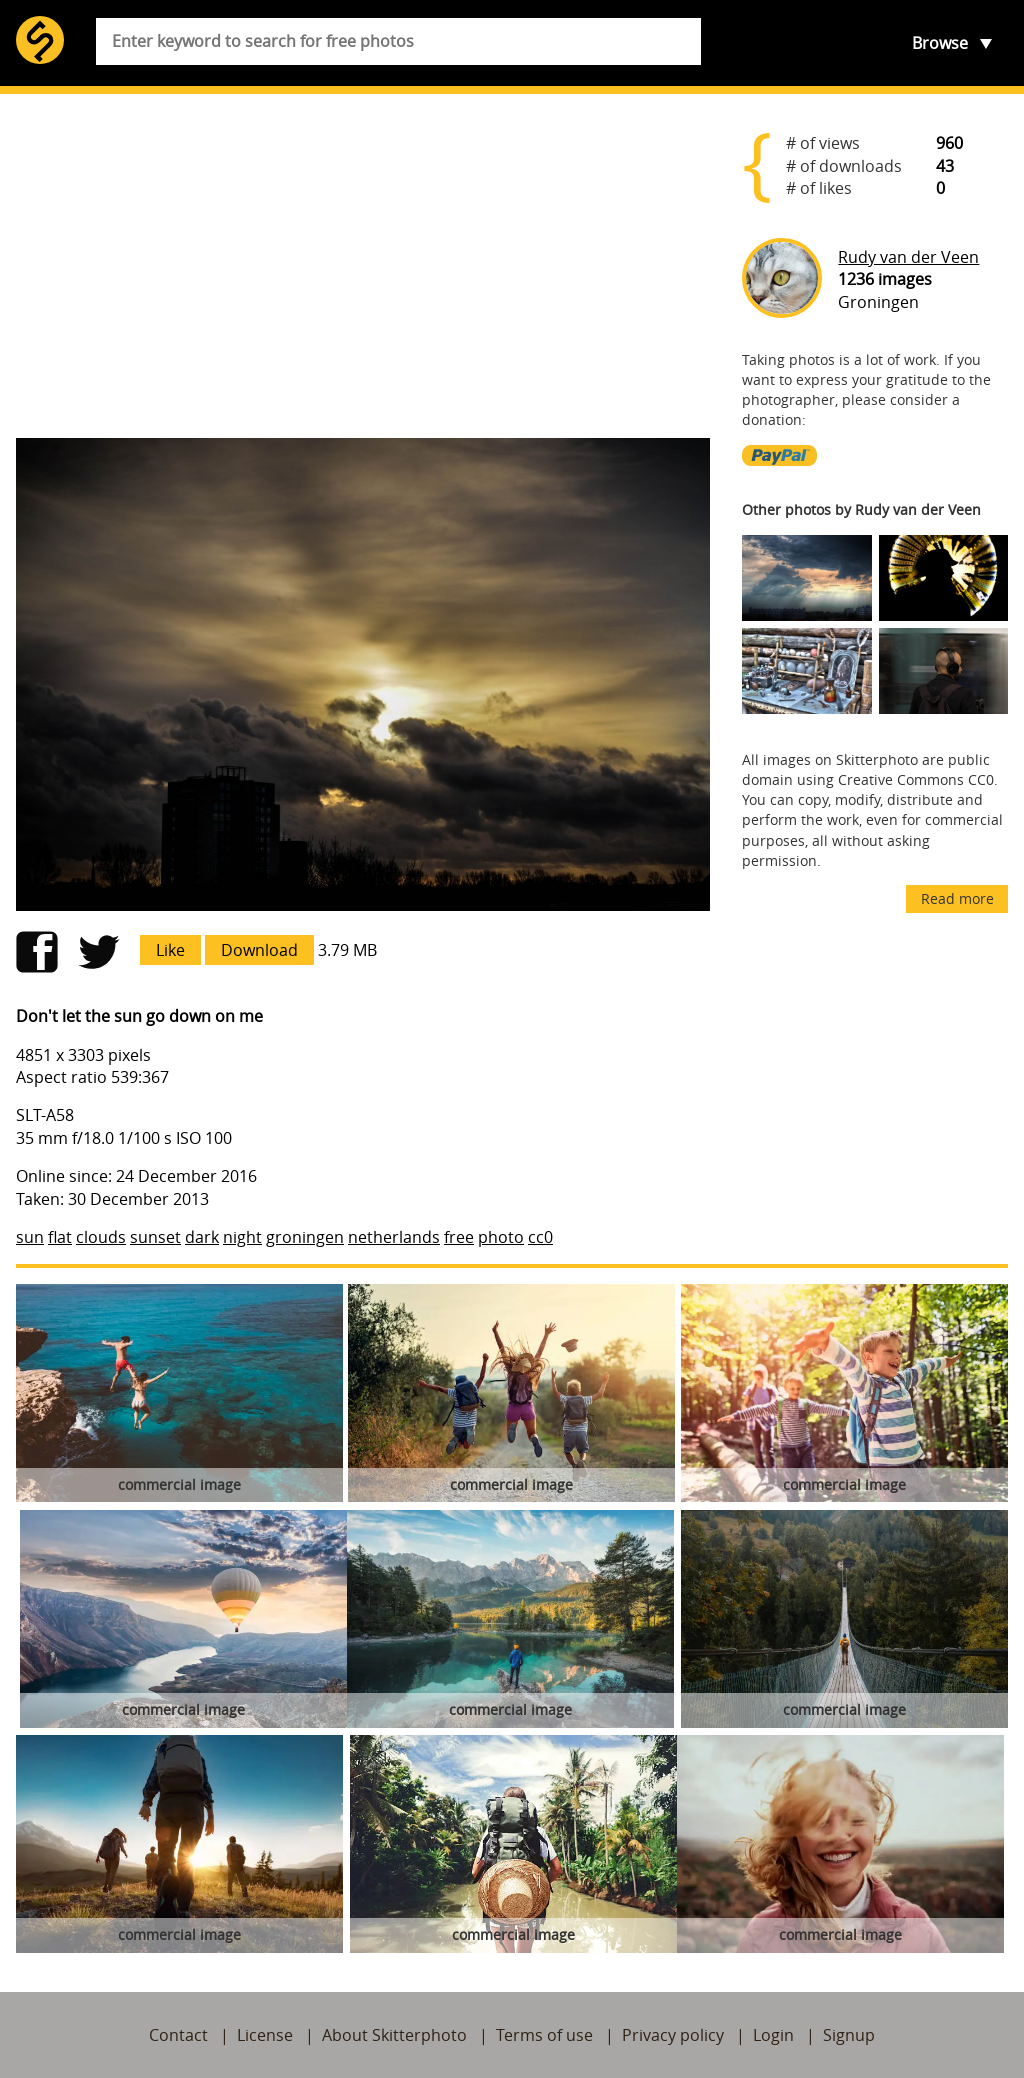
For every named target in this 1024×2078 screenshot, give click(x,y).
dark (202, 1237)
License (265, 2035)
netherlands (394, 1237)
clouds (101, 1237)
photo (501, 1237)
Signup (849, 2035)
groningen (305, 1237)
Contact (178, 2035)
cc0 (540, 1237)
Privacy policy (673, 2035)
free (459, 1237)
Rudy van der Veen (908, 257)
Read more (957, 898)
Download (259, 950)
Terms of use (544, 2035)
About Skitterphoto (394, 2035)
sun (30, 1237)
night (242, 1237)
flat (60, 1237)
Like (170, 950)
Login (773, 2035)
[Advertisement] (363, 266)
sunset (155, 1237)
